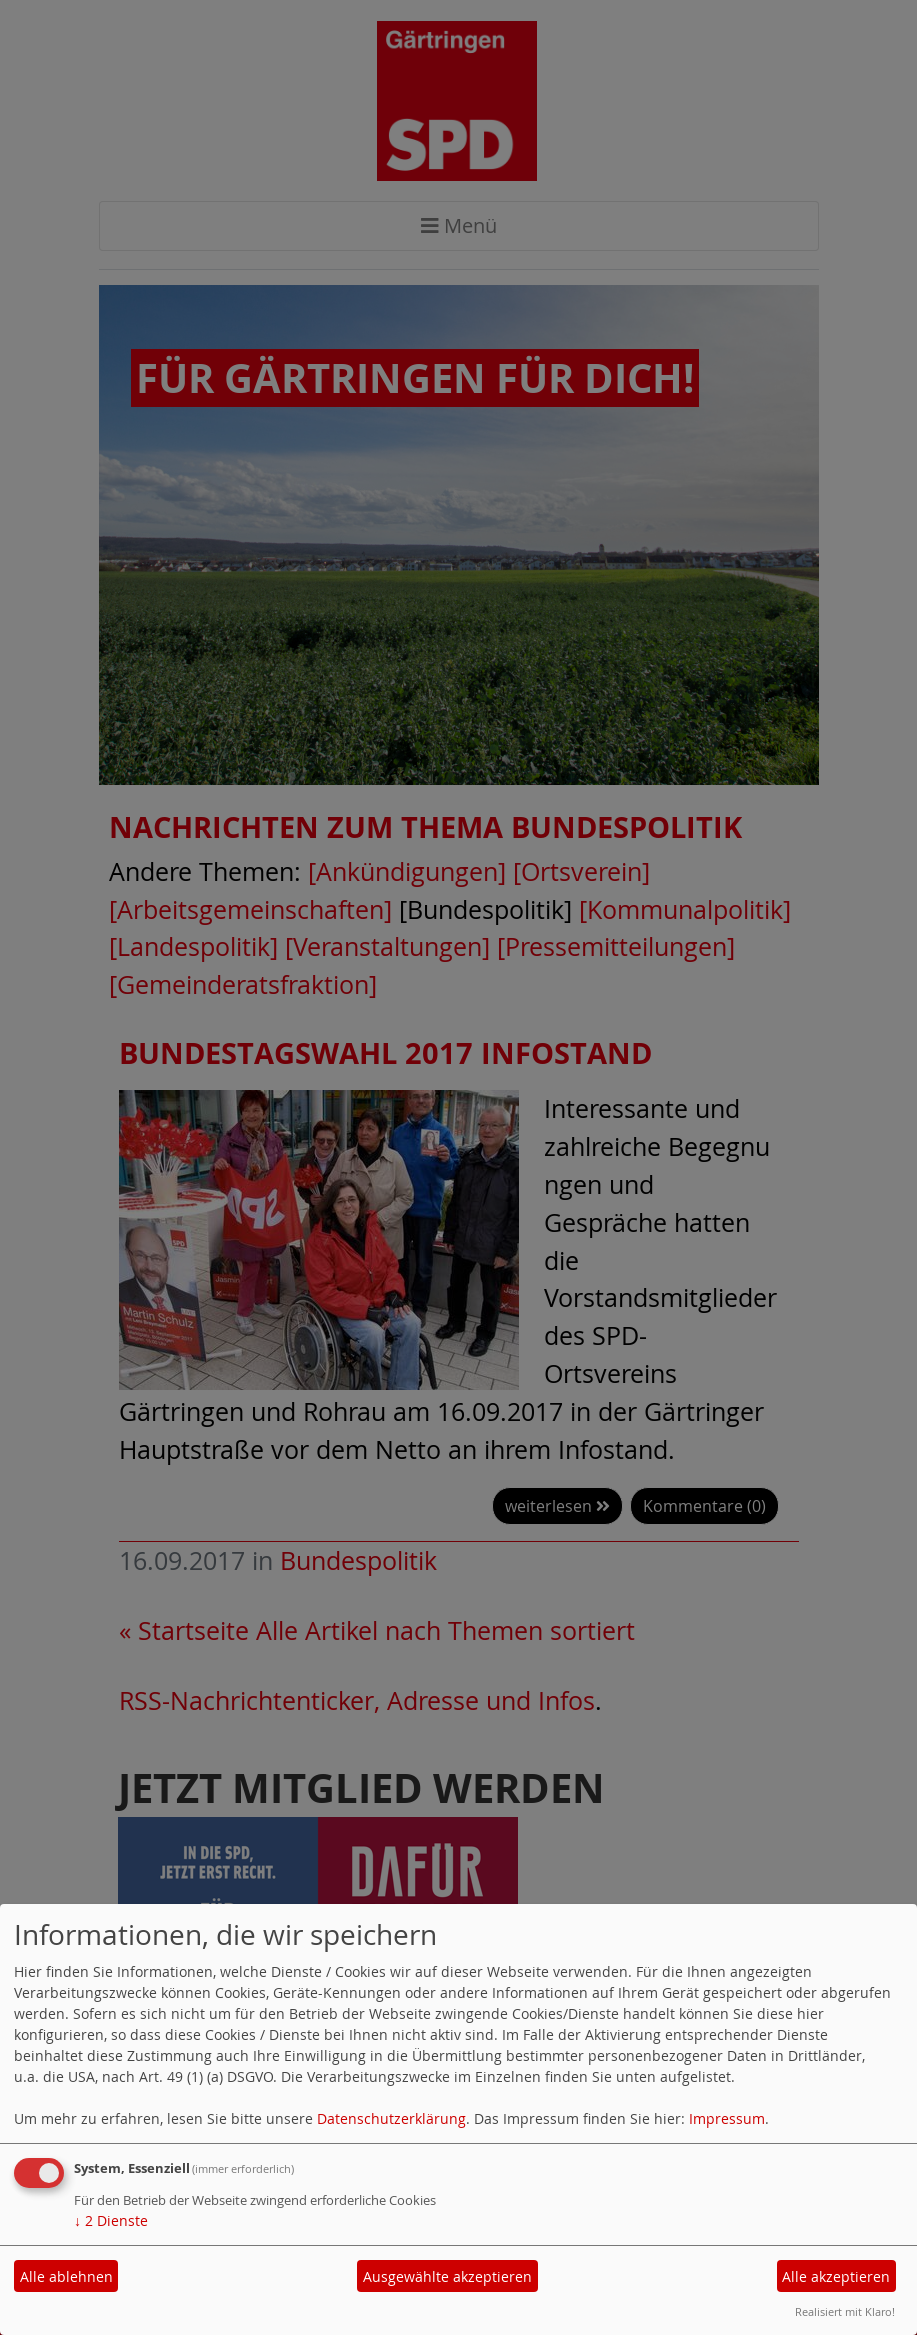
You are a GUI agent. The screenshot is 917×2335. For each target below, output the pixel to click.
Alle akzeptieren (836, 2276)
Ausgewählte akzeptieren (447, 2276)
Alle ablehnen (66, 2276)
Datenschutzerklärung (391, 2118)
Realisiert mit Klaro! (845, 2311)
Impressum (727, 2118)
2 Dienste (111, 2220)
